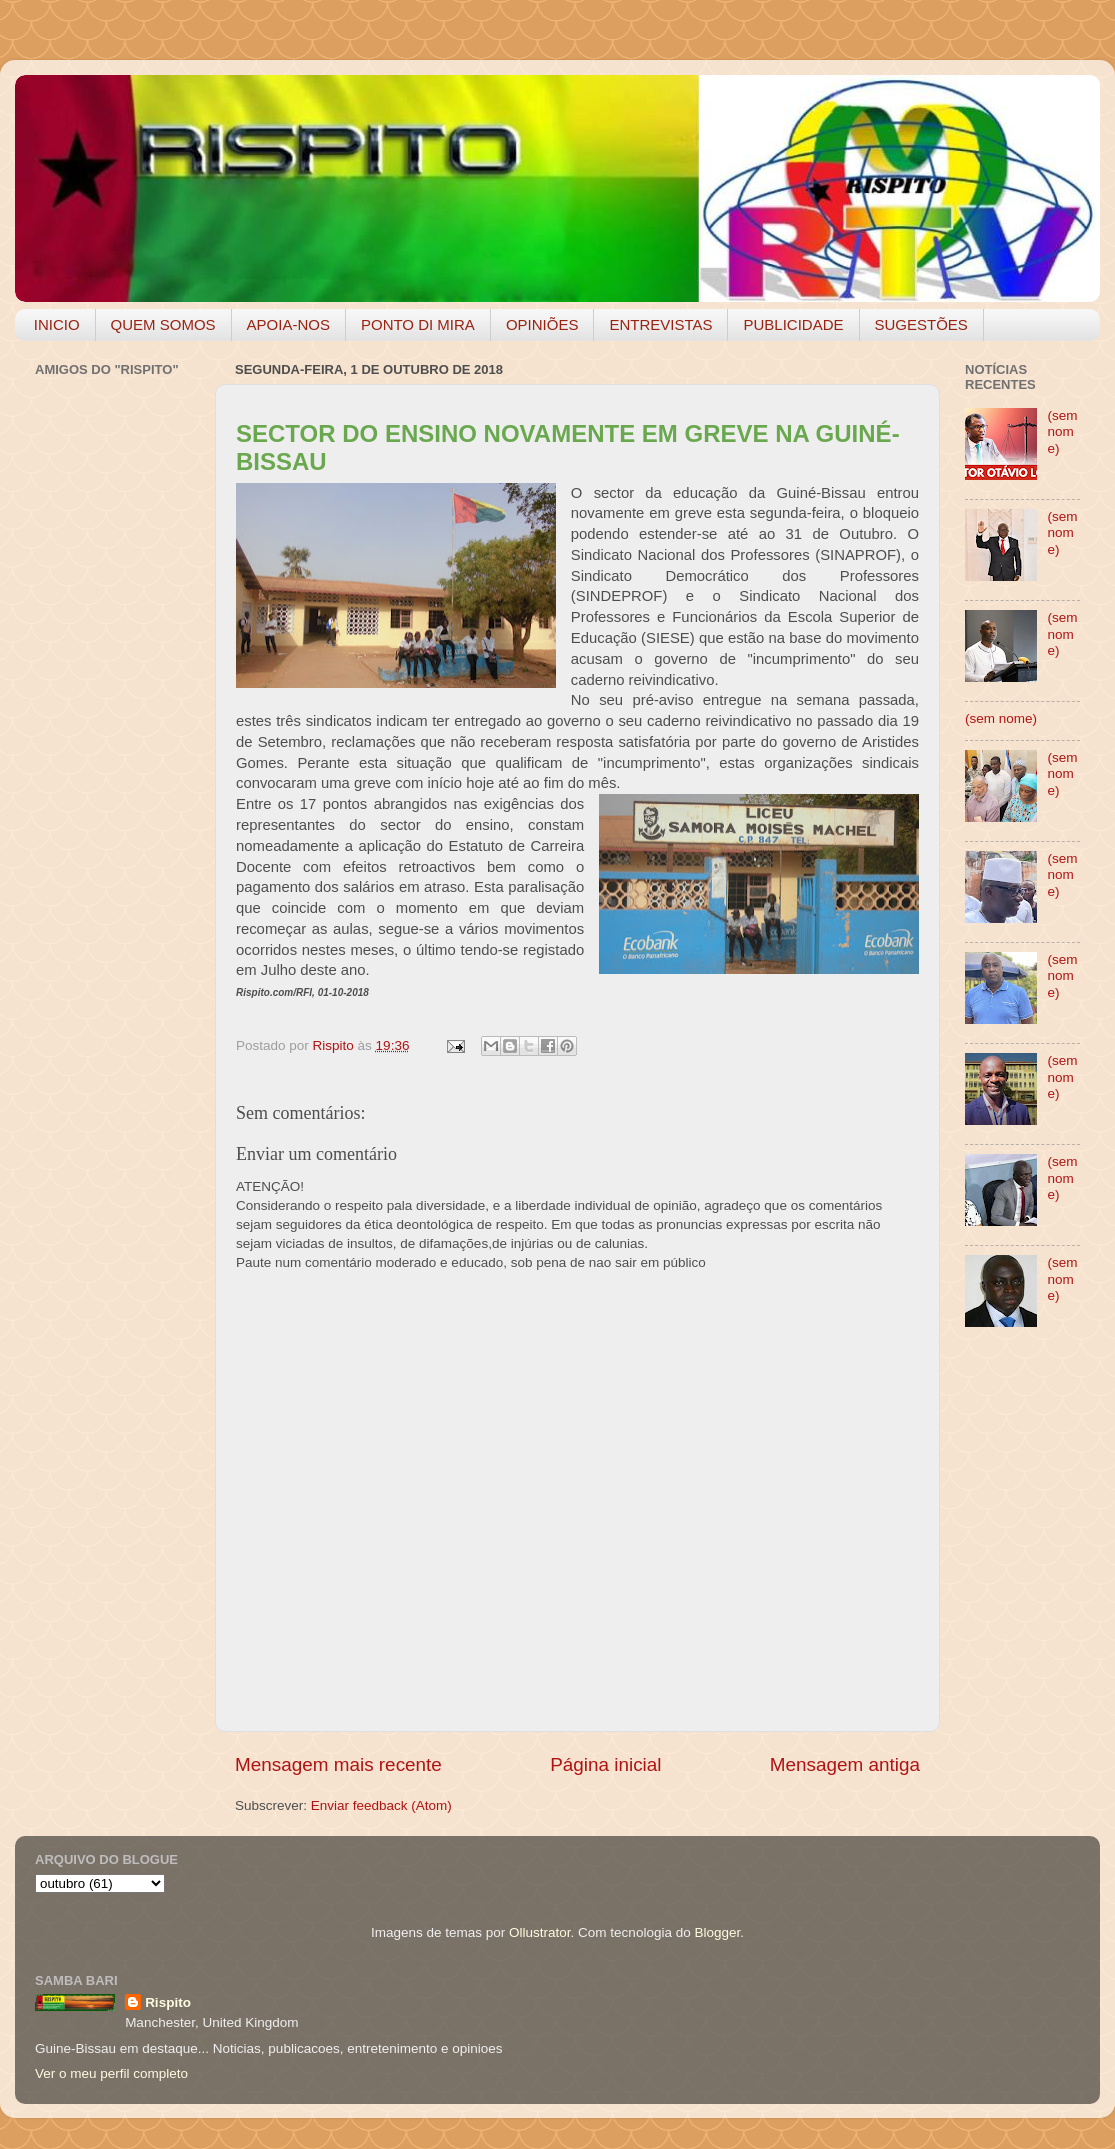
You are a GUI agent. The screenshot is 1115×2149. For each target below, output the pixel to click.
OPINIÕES (542, 324)
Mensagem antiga (845, 1764)
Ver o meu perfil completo (111, 2073)
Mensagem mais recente (338, 1764)
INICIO (57, 324)
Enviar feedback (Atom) (381, 1805)
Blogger (717, 1932)
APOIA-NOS (288, 324)
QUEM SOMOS (163, 324)
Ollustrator (540, 1932)
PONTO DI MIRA (418, 324)
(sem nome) (1062, 431)
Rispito (168, 2002)
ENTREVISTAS (660, 324)
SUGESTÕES (921, 324)
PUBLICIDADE (793, 324)
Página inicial (605, 1764)
